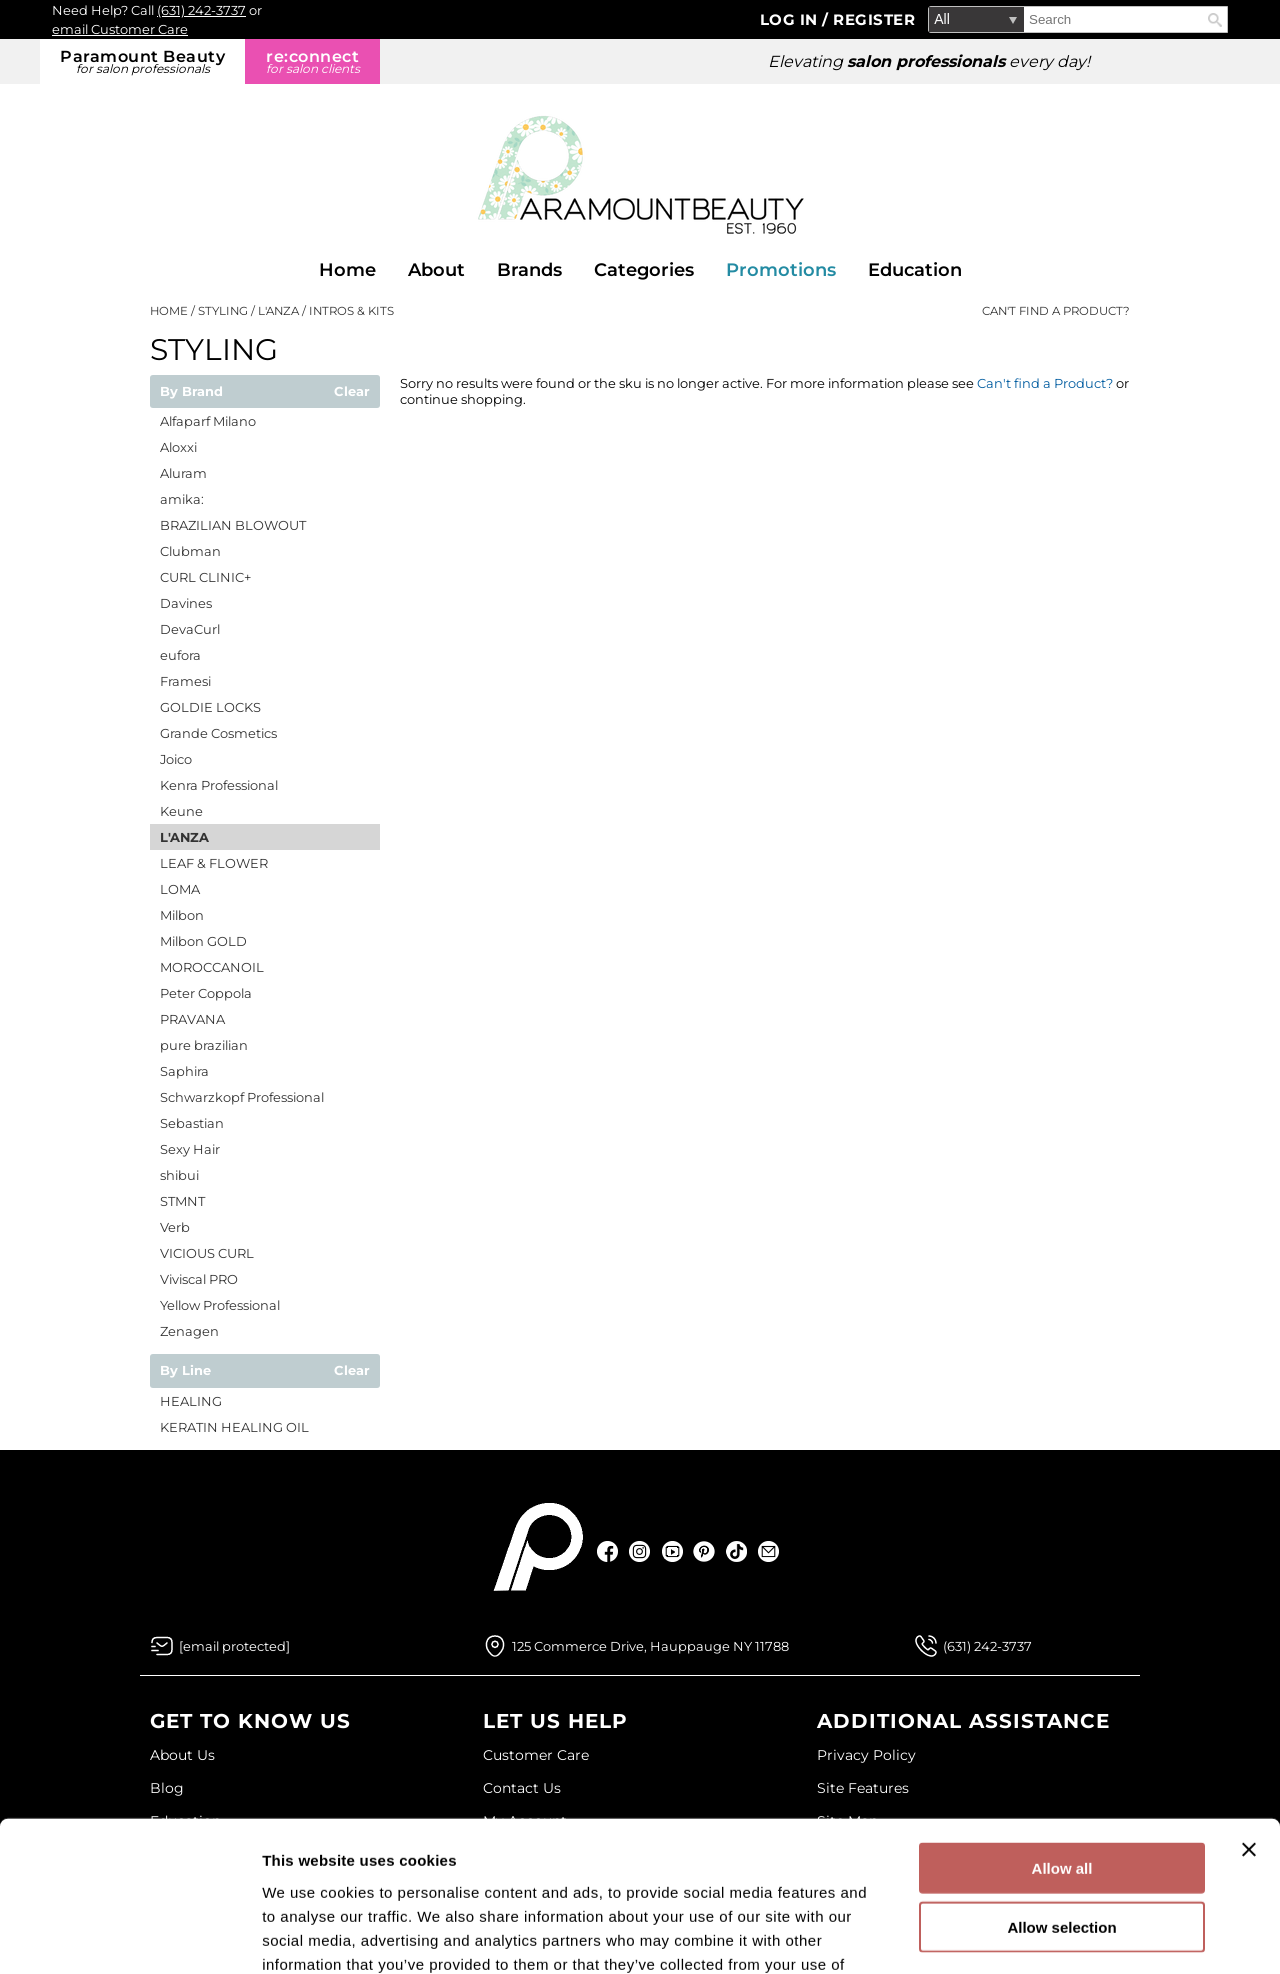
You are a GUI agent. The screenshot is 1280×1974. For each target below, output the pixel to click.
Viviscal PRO (199, 1279)
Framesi (185, 681)
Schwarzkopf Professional (242, 1097)
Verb (175, 1227)
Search (1215, 20)
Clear (352, 392)
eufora (180, 655)
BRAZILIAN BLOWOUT (233, 525)
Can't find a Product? (1056, 311)
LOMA (180, 889)
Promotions (781, 270)
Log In (791, 19)
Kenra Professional (219, 785)
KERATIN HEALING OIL (234, 1427)
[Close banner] (1249, 1716)
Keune (181, 811)
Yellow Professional (220, 1305)
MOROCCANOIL (212, 967)
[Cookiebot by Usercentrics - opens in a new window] (129, 1935)
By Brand (191, 392)
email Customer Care (120, 29)
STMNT (182, 1201)
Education (915, 270)
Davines (186, 603)
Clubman (190, 551)
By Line (185, 1371)
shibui (179, 1175)
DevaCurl (190, 629)
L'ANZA (184, 837)
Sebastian (192, 1123)
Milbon (182, 915)
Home (347, 270)
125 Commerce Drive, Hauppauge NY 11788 (650, 1646)
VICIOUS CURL (207, 1253)
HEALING (191, 1401)
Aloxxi (178, 447)
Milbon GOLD (203, 941)
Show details (1049, 1934)
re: (312, 61)
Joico (176, 759)
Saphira (184, 1071)
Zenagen (189, 1331)
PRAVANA (192, 1019)
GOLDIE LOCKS (210, 707)
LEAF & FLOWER (214, 863)
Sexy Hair (190, 1149)
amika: (182, 499)
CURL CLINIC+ (205, 577)
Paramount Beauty (142, 61)
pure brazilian (204, 1045)
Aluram (183, 473)
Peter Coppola (206, 993)
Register (874, 19)
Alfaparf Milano (208, 421)
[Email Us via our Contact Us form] (234, 1646)
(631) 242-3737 (201, 10)
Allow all (1062, 1734)
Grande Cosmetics (218, 733)
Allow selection (1061, 1793)
